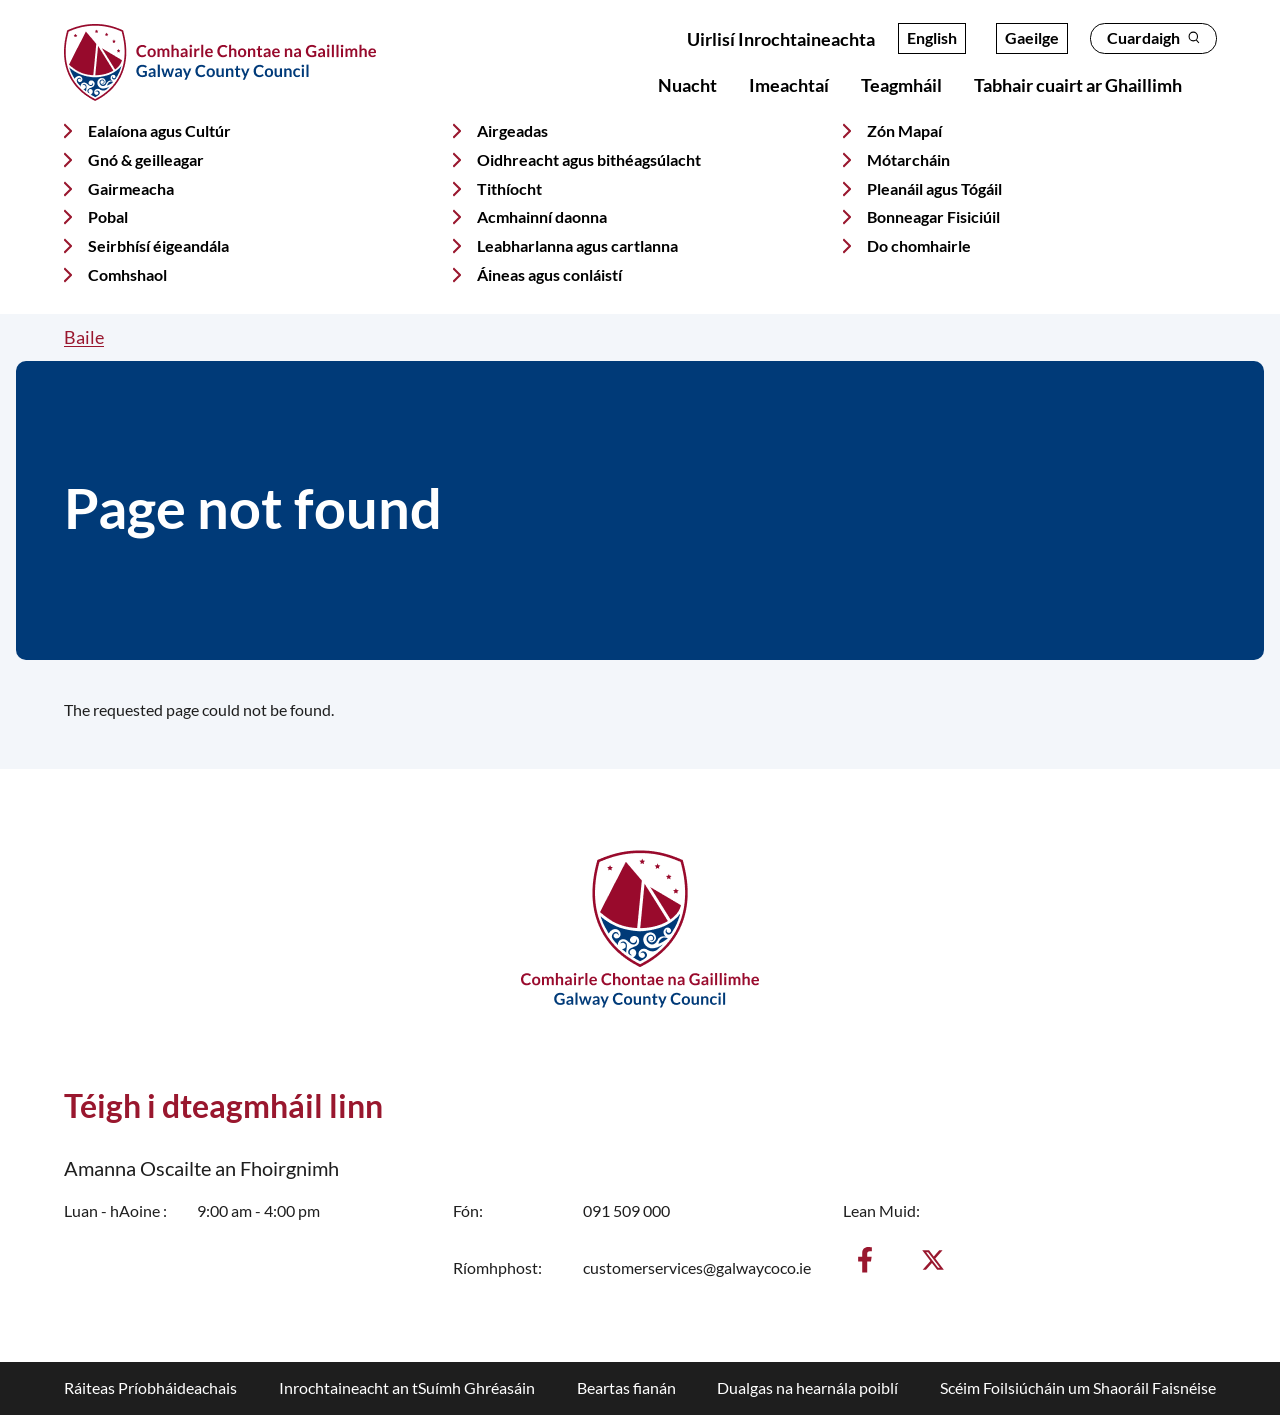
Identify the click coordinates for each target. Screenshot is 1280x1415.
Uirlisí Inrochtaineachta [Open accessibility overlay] (781, 39)
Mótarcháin (908, 159)
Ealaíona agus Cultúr (159, 130)
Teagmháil (901, 85)
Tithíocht (509, 188)
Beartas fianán (626, 1387)
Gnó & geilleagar (146, 159)
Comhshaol (127, 274)
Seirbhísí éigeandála (158, 245)
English (932, 37)
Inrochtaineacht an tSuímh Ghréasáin (407, 1387)
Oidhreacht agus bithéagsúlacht (589, 159)
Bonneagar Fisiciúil (933, 216)
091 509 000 (626, 1210)
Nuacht (687, 85)
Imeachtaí (789, 85)
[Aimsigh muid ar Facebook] (865, 1260)
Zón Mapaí (904, 130)
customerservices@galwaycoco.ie (697, 1267)
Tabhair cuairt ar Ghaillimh (1078, 85)
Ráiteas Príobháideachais (150, 1387)
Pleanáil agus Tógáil (934, 188)
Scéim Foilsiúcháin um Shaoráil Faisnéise (1078, 1387)
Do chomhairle (919, 245)
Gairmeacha (131, 188)
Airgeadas (512, 130)
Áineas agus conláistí (549, 274)
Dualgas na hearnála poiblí (807, 1387)
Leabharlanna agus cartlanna (577, 245)
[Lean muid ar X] (933, 1260)
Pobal (108, 216)
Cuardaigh (1153, 37)
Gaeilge (1032, 37)
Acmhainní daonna (542, 216)
